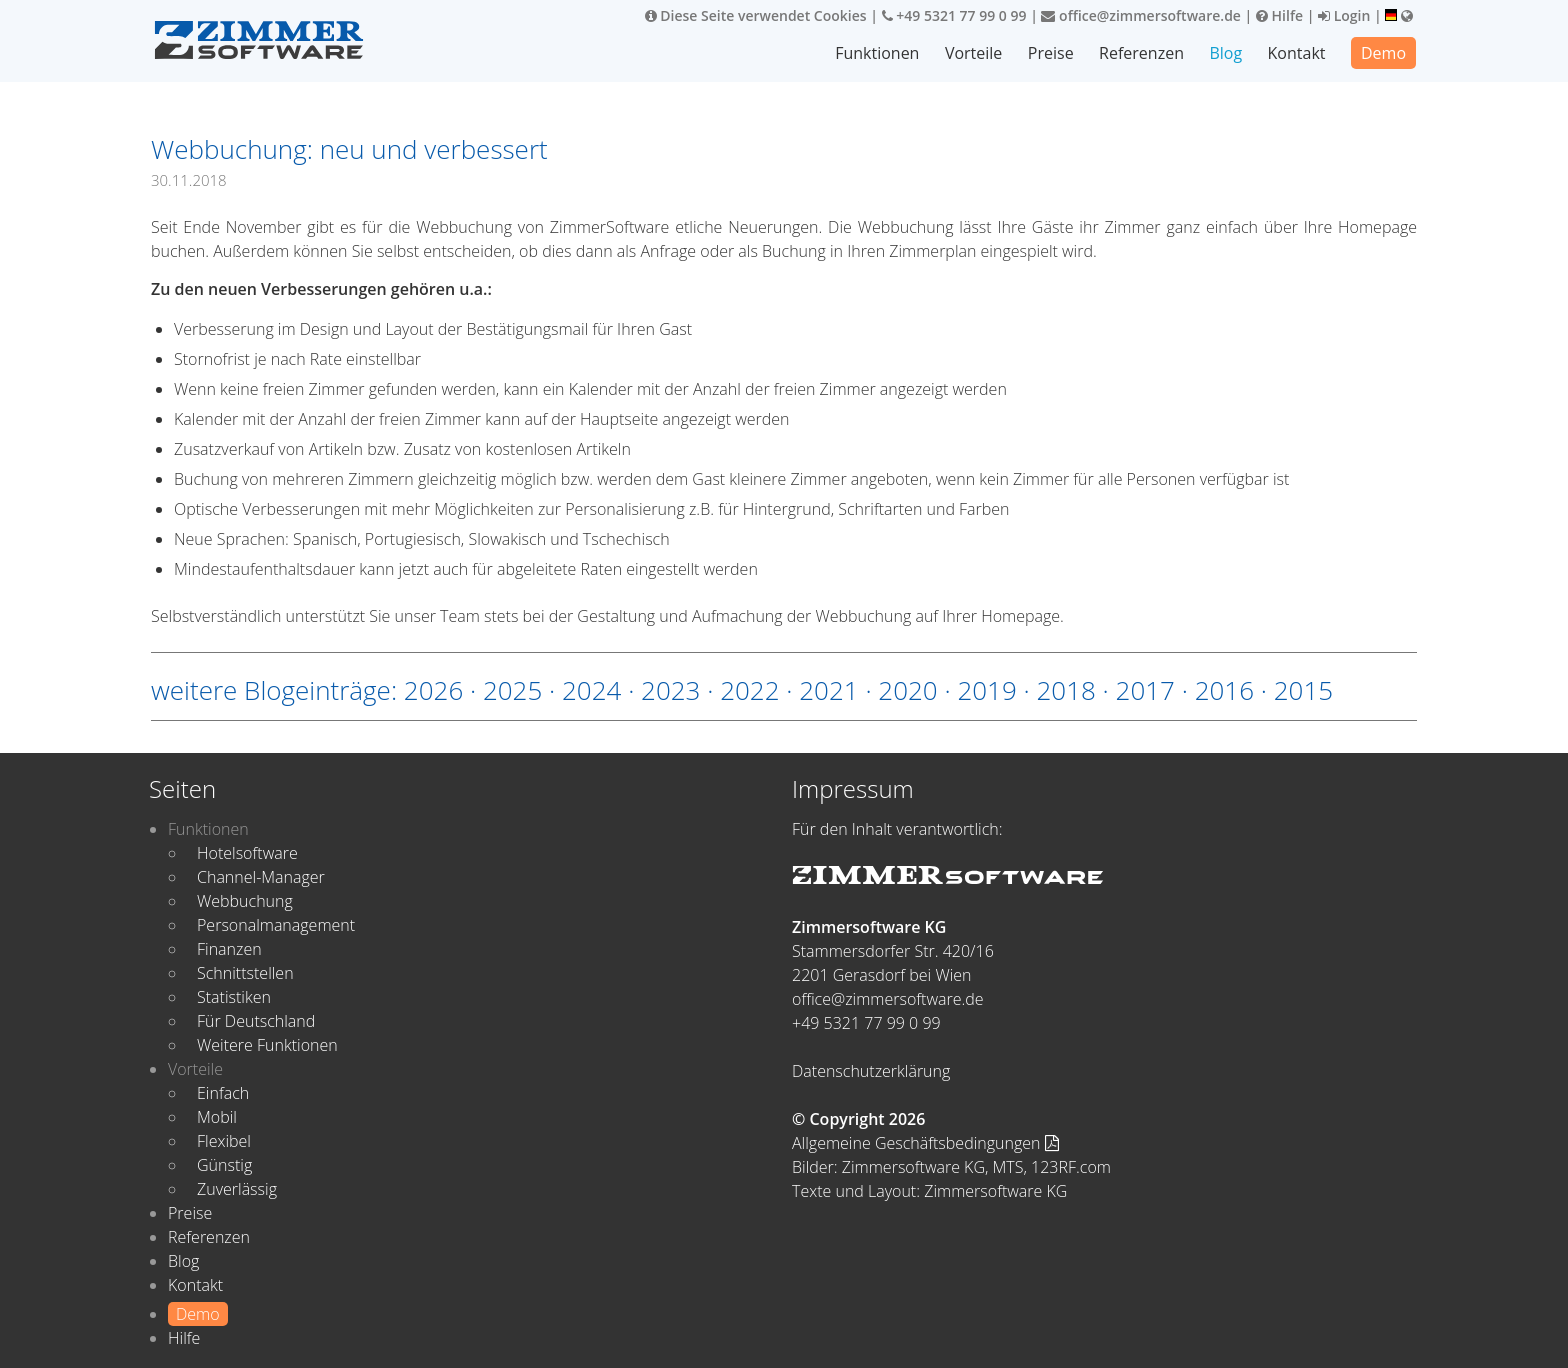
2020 (907, 690)
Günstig (224, 1165)
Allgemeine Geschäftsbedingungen (925, 1143)
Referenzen (1141, 53)
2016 (1224, 690)
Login (1344, 15)
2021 (828, 690)
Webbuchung (245, 901)
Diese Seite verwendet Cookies (756, 15)
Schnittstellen (245, 973)
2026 (433, 690)
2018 (1065, 690)
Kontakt (1297, 53)
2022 (749, 690)
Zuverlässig (237, 1189)
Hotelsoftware (247, 853)
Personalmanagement (276, 925)
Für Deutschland (256, 1021)
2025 (512, 690)
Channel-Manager (261, 877)
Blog (1225, 53)
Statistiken (234, 997)
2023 (670, 690)
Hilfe (1279, 15)
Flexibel (224, 1141)
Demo (1383, 53)
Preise (1051, 53)
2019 (986, 690)
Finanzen (229, 949)
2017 (1145, 690)
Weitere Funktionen (267, 1045)
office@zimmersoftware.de (1140, 15)
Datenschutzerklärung (871, 1071)
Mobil (217, 1117)
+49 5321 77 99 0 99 (954, 15)
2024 (591, 690)
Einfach (223, 1093)
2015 (1303, 690)
